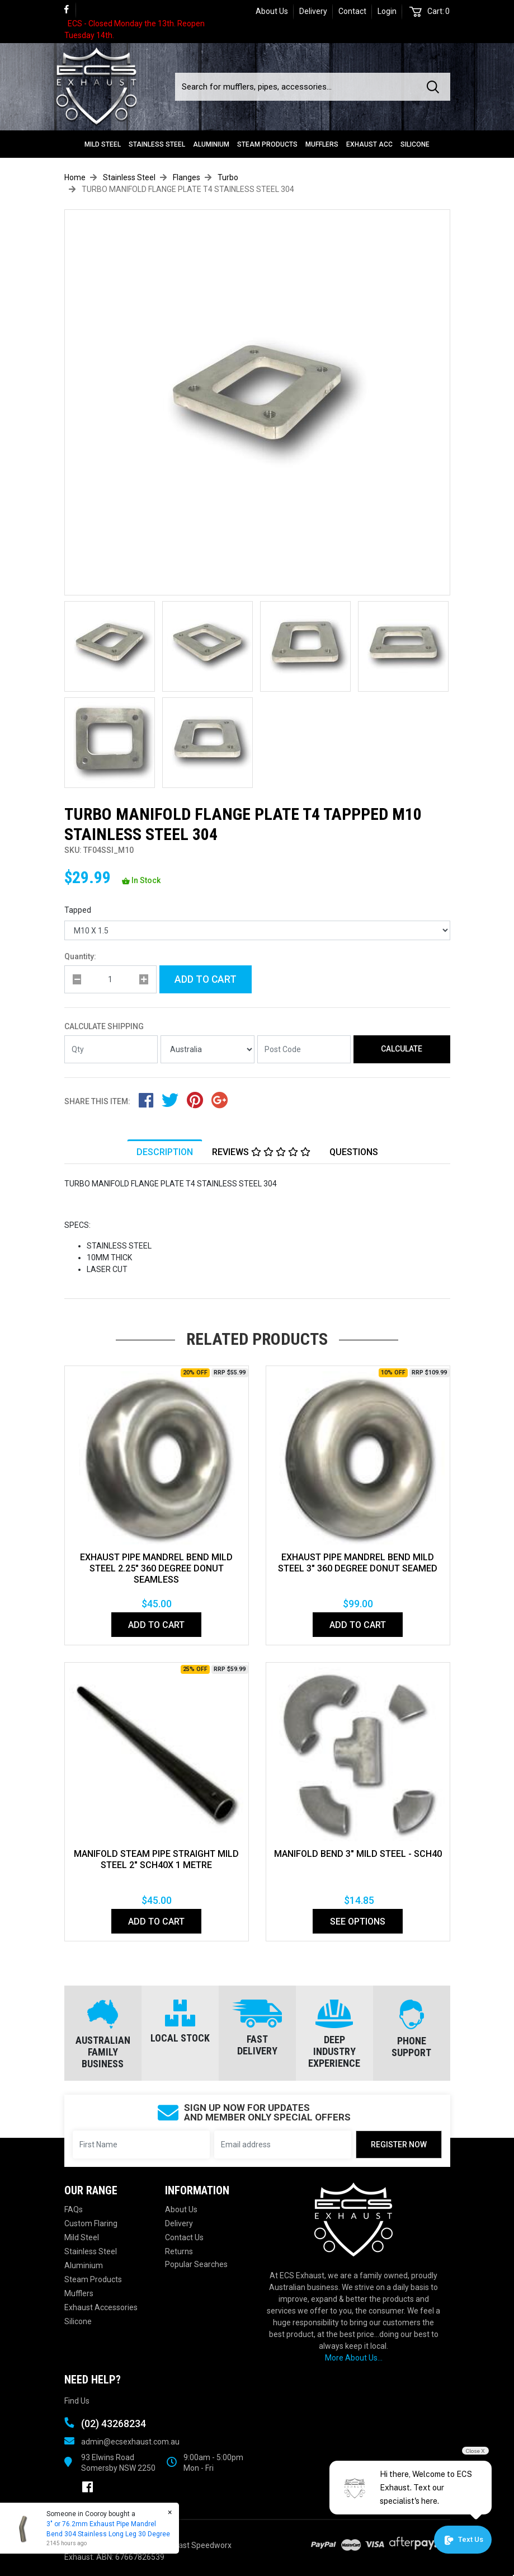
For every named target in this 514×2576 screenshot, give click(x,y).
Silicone (415, 144)
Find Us (76, 2400)
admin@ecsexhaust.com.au (130, 2441)
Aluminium (211, 144)
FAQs (73, 2209)
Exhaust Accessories (101, 2307)
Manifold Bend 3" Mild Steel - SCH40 (358, 1853)
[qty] (110, 979)
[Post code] (304, 1049)
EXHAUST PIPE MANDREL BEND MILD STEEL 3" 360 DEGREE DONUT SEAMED (357, 1563)
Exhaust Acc (369, 144)
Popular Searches (196, 2264)
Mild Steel (102, 144)
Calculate (401, 1048)
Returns (179, 2251)
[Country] (207, 1049)
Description (164, 1152)
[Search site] (435, 87)
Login (387, 11)
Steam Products (267, 144)
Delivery (313, 11)
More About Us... (354, 2357)
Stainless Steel (157, 144)
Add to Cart (206, 979)
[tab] (164, 1151)
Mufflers (321, 144)
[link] (70, 10)
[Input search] (297, 87)
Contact (352, 11)
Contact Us (184, 2237)
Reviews (261, 1152)
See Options (357, 1921)
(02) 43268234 (113, 2423)
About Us (272, 11)
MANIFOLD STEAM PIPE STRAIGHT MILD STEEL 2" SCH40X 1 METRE (156, 1859)
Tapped (77, 909)
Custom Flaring (90, 2223)
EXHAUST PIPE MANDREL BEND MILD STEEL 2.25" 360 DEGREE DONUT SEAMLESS (156, 1568)
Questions (353, 1152)
